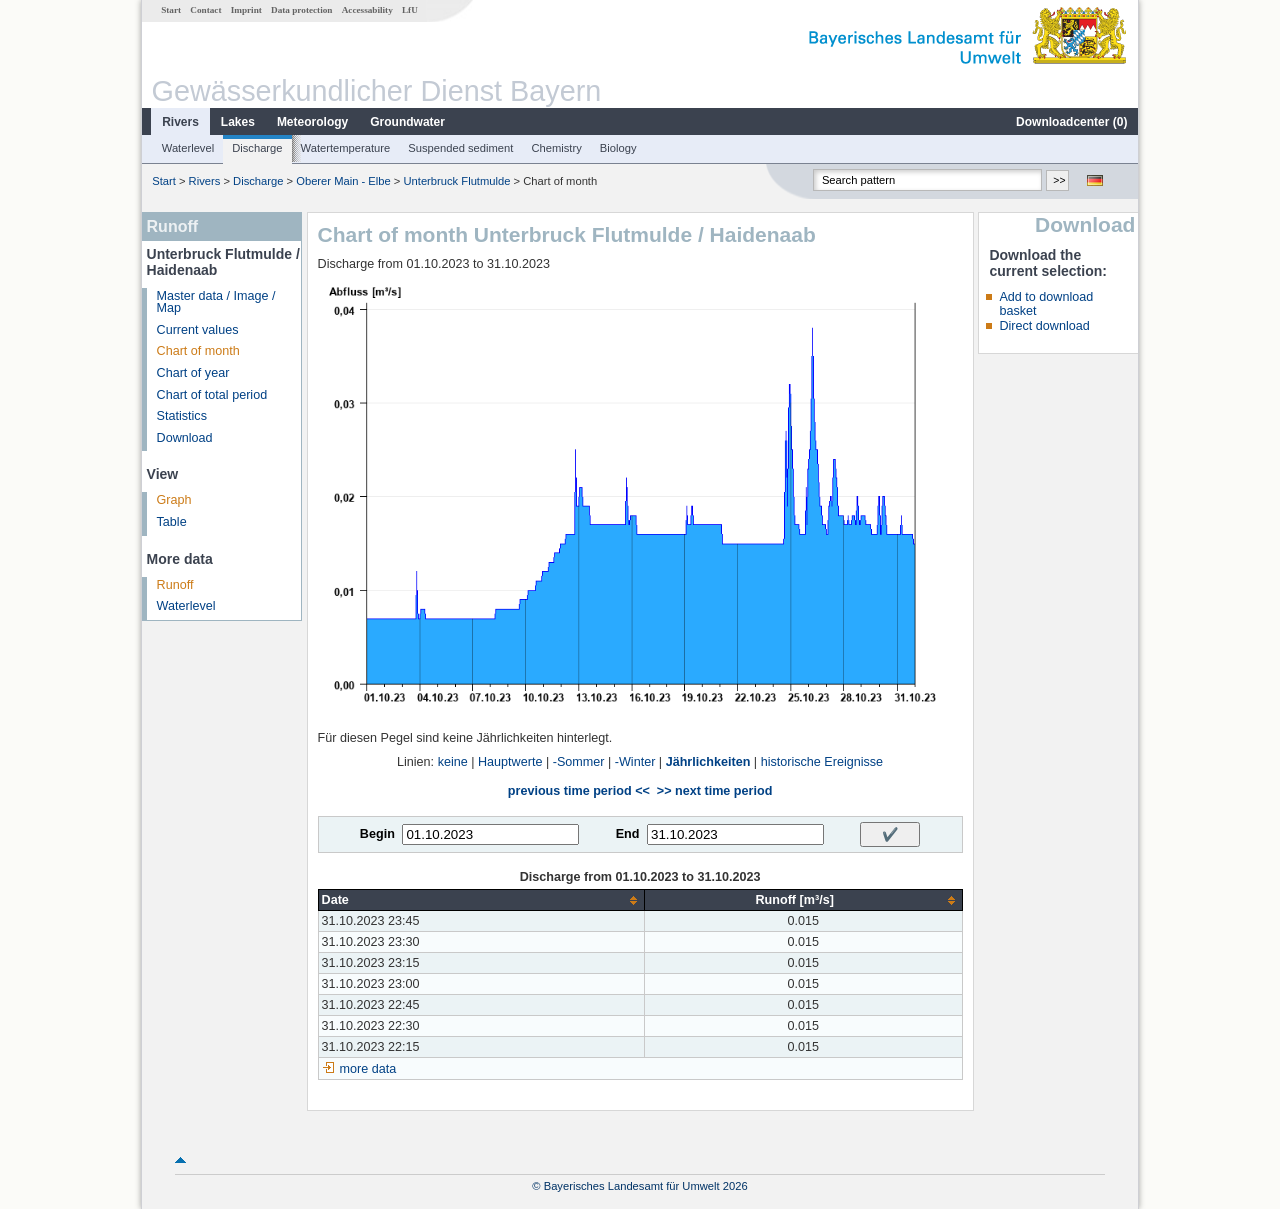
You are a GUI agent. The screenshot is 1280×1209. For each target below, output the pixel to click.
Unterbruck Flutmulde (456, 181)
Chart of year (193, 373)
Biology (618, 148)
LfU (410, 10)
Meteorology (312, 122)
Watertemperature (346, 148)
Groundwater (407, 122)
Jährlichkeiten (708, 762)
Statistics (182, 416)
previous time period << (579, 791)
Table (172, 522)
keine (453, 762)
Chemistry (556, 148)
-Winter (635, 762)
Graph (174, 500)
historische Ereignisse (822, 762)
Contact (205, 10)
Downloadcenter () (1071, 122)
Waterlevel (188, 148)
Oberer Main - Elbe (343, 181)
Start (171, 10)
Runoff (175, 585)
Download (185, 438)
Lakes (238, 122)
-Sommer (579, 762)
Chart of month (198, 351)
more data (368, 1069)
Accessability (367, 10)
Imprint (246, 10)
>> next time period (714, 791)
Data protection (301, 10)
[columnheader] (481, 900)
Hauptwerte (510, 762)
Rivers (180, 122)
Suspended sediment (460, 148)
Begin (377, 834)
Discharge (257, 148)
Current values (198, 330)
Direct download (1044, 326)
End (628, 834)
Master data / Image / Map (216, 302)
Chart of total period (212, 395)
